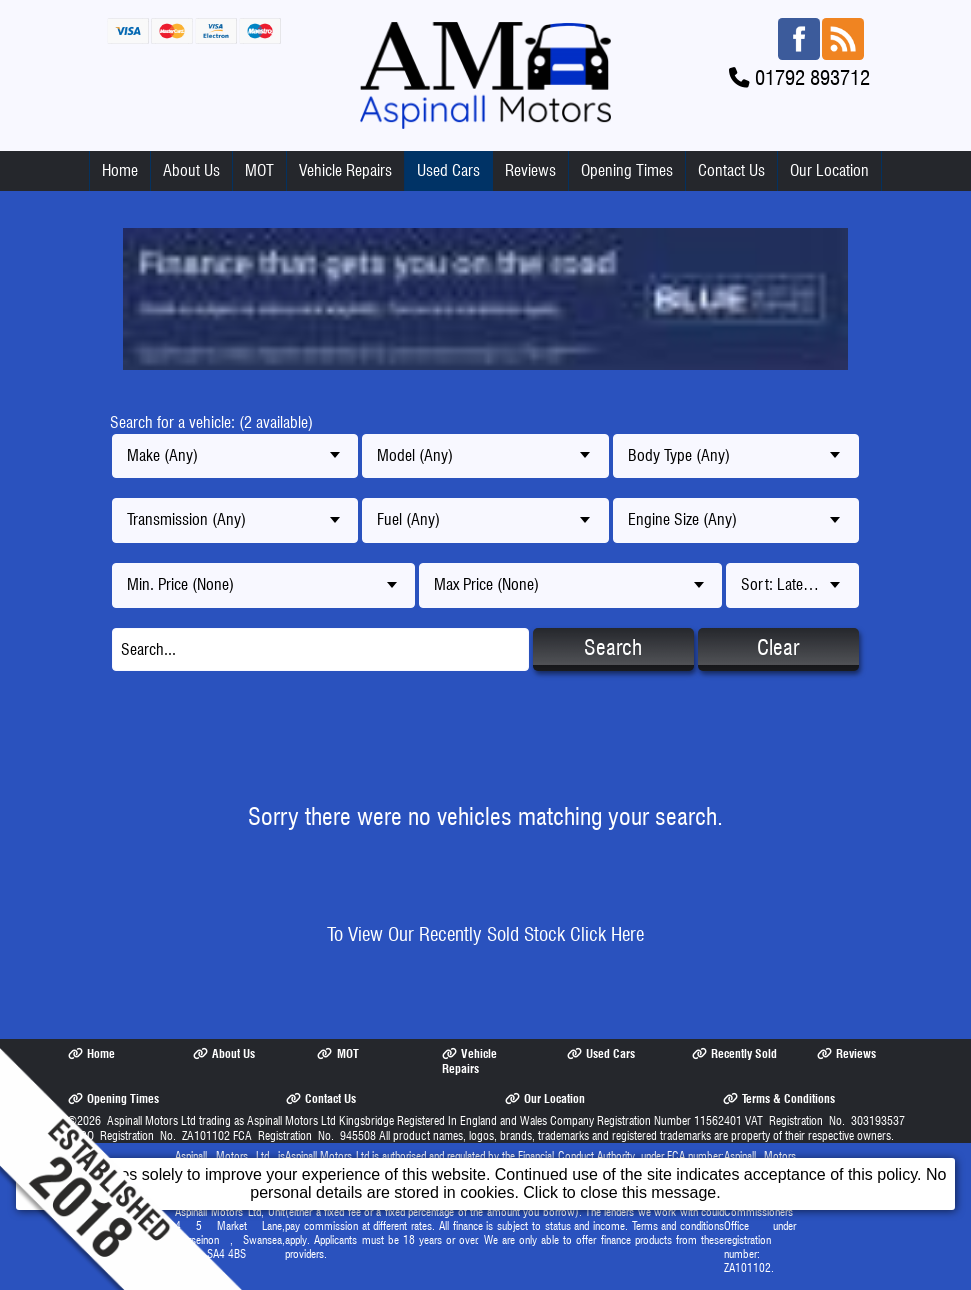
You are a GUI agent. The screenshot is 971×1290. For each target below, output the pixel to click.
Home (120, 170)
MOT (259, 170)
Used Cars (448, 170)
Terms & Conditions (779, 1098)
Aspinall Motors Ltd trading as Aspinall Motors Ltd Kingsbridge (250, 1120)
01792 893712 (812, 77)
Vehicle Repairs (345, 170)
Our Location (829, 170)
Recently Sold (734, 1053)
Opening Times (627, 170)
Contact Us (731, 170)
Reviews (530, 170)
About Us (191, 170)
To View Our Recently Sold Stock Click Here (485, 934)
